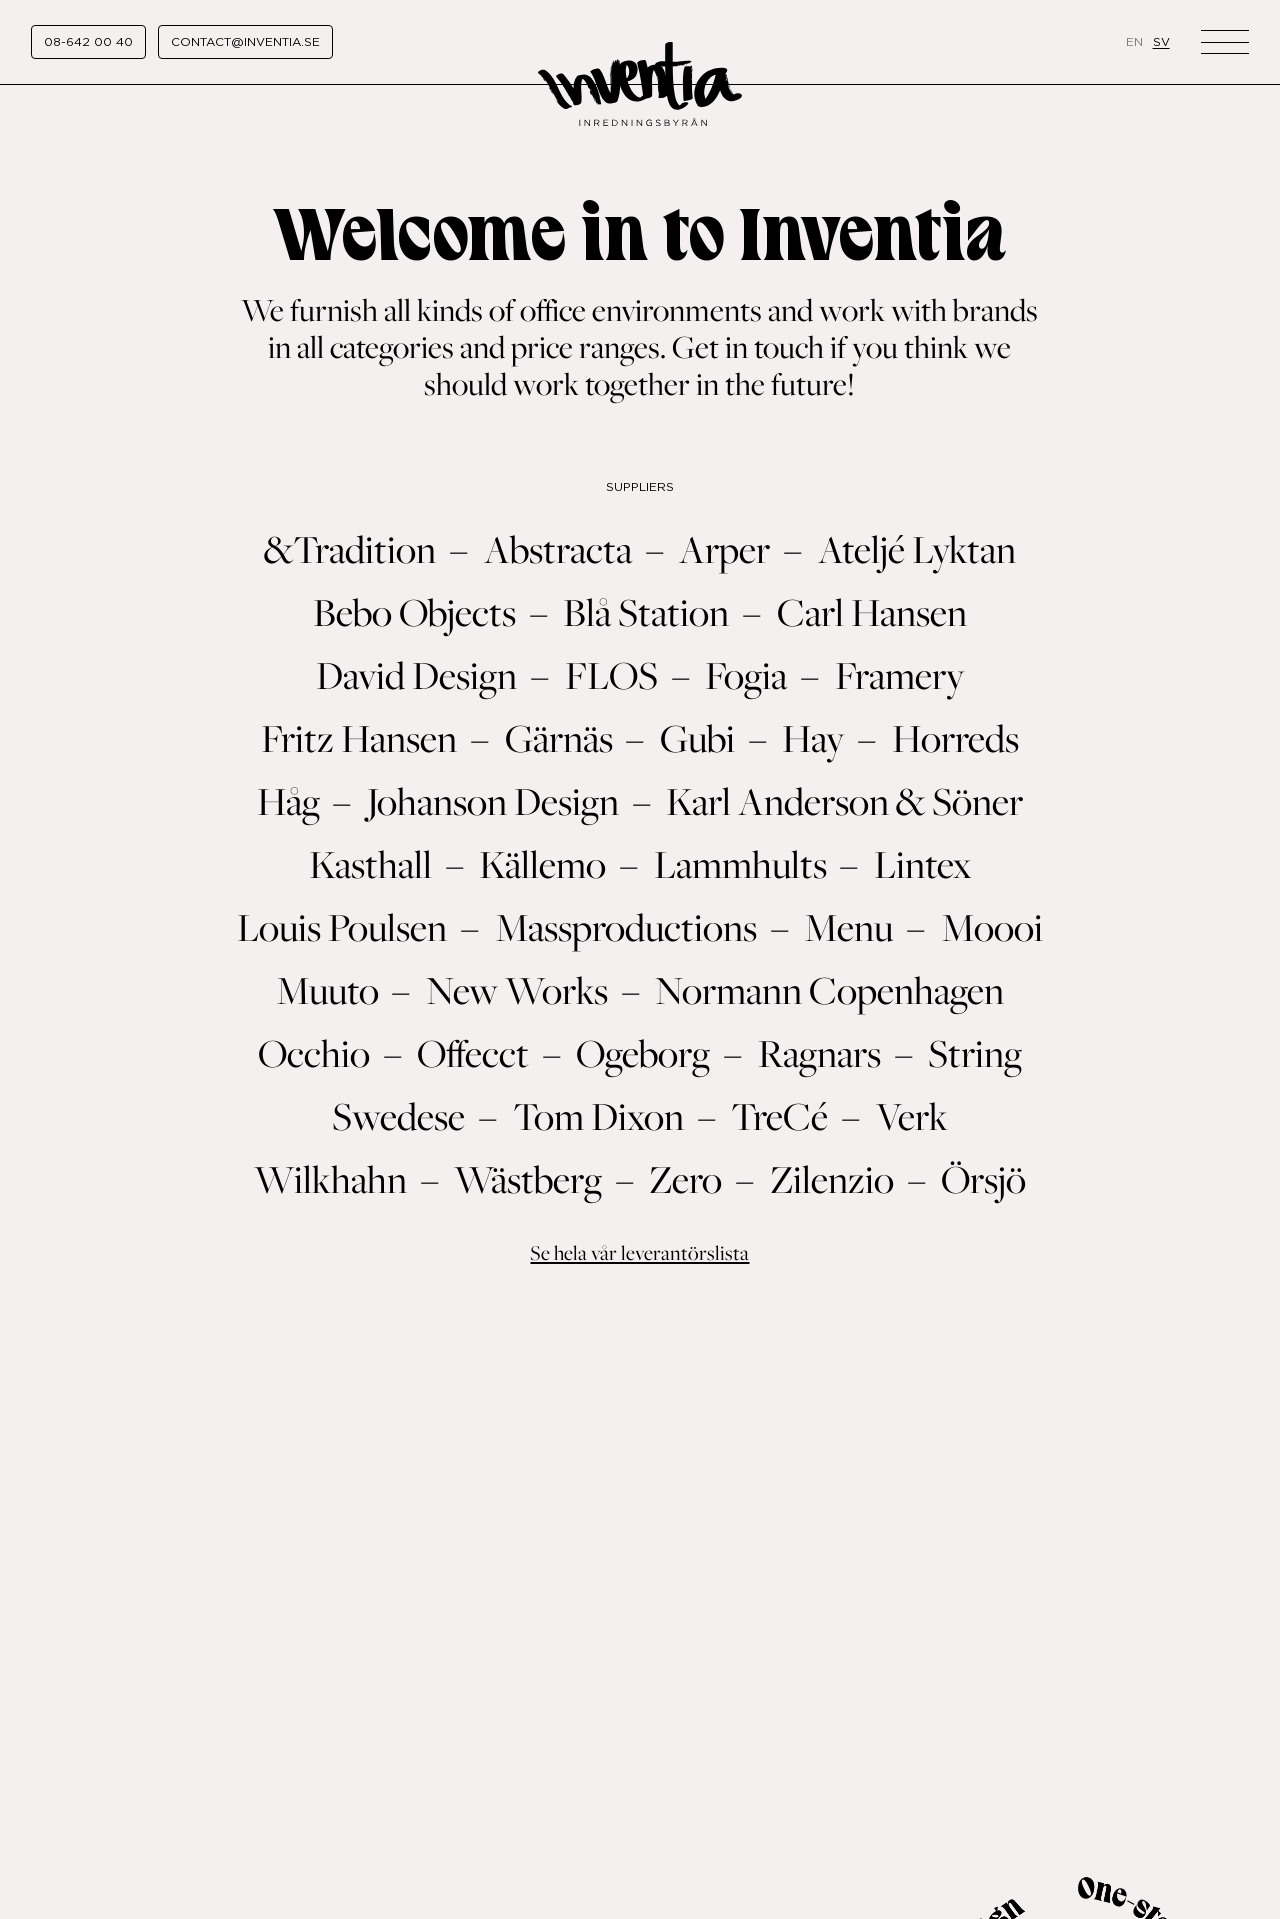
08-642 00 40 (88, 41)
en (1134, 41)
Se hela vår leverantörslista (639, 1252)
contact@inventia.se (245, 41)
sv (1161, 41)
